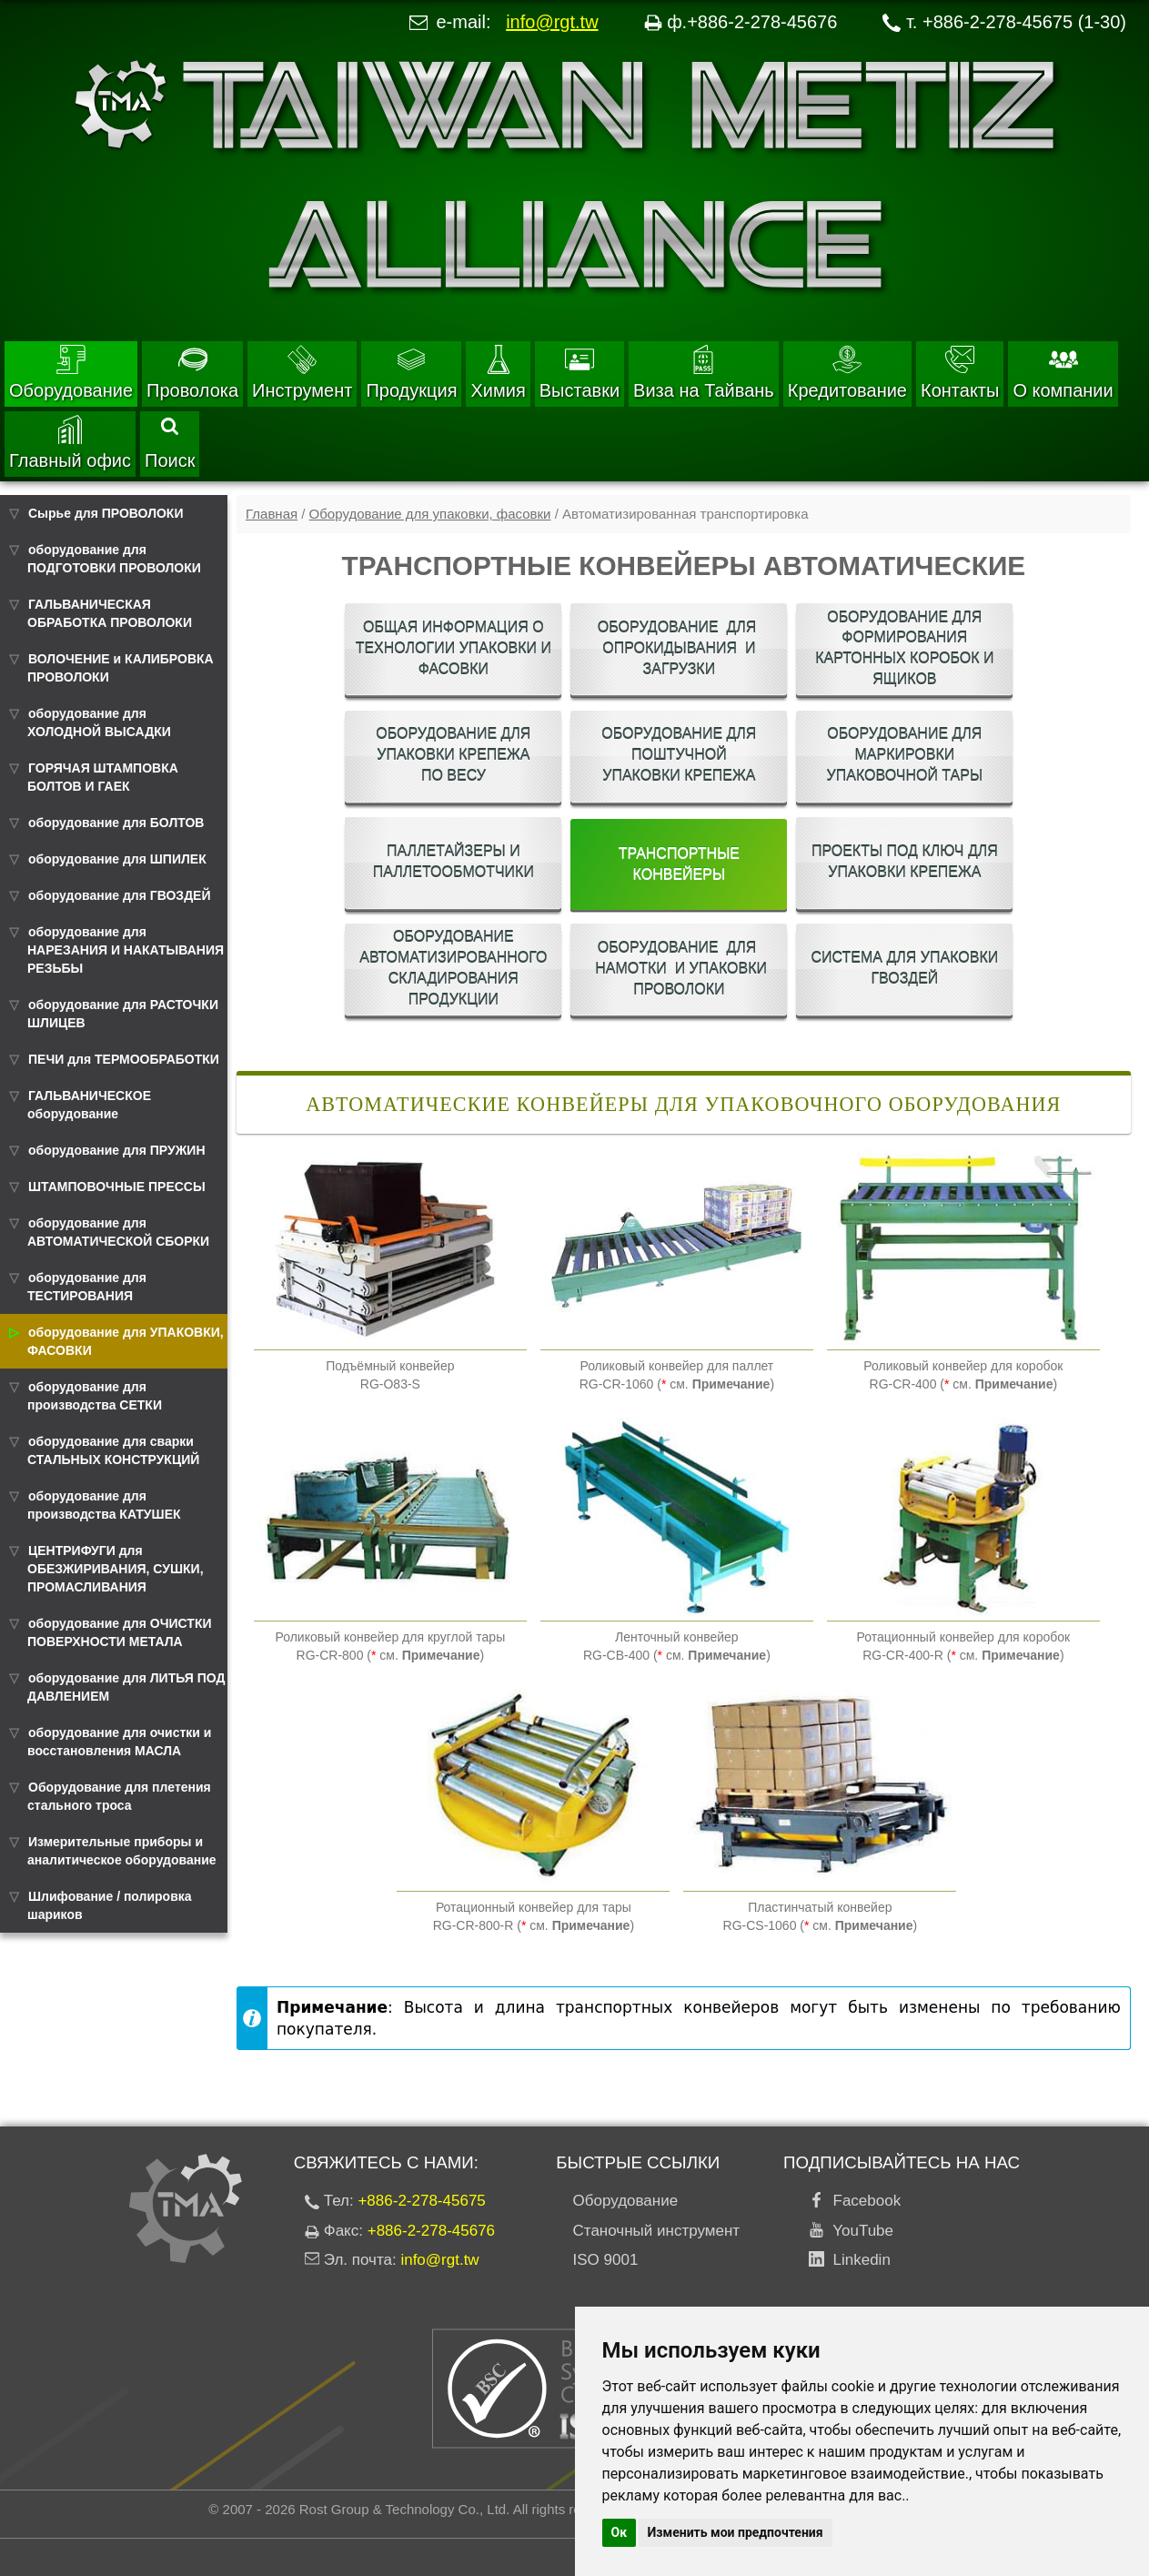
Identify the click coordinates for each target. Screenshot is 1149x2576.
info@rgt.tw (552, 22)
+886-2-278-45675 (421, 2200)
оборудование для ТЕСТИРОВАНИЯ (86, 1286)
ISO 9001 (606, 2259)
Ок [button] (619, 2532)
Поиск (170, 444)
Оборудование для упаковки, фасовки (430, 513)
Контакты (960, 372)
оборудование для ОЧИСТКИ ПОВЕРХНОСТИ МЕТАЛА (119, 1632)
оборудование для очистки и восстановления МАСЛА (119, 1741)
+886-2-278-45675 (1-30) (1024, 22)
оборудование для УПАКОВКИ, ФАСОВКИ (125, 1341)
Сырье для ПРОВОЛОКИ (105, 513)
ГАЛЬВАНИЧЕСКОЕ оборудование (89, 1104)
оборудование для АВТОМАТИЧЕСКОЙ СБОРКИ (118, 1232)
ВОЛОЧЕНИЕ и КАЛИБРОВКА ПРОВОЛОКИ (120, 668)
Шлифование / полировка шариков (109, 1905)
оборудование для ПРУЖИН (117, 1150)
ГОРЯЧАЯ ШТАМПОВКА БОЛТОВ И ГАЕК (102, 777)
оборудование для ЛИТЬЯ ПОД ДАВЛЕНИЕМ (126, 1687)
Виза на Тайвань (703, 372)
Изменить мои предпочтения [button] (735, 2532)
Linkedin (857, 2259)
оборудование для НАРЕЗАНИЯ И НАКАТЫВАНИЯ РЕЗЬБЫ (125, 949)
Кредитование (847, 372)
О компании (1063, 372)
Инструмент (302, 372)
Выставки (579, 372)
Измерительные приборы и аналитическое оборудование (122, 1850)
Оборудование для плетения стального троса (119, 1796)
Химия (497, 372)
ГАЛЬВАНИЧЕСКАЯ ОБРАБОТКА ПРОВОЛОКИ (109, 613)
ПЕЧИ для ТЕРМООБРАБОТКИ (123, 1059)
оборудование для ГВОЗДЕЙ (119, 895)
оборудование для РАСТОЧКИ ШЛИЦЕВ (122, 1013)
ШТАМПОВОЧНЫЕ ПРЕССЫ (117, 1186)
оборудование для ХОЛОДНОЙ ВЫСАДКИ (99, 722)
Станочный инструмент (657, 2230)
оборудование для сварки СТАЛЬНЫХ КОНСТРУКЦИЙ (113, 1450)
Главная (271, 513)
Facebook (862, 2200)
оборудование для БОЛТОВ (116, 822)
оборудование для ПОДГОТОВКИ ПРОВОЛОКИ (114, 558)
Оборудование (71, 372)
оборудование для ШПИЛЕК (117, 859)
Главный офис (70, 442)
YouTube (858, 2230)
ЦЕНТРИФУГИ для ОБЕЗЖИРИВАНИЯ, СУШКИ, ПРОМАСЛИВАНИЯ (115, 1568)
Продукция (411, 372)
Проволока (192, 372)
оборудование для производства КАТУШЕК (104, 1505)
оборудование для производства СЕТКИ (94, 1395)
